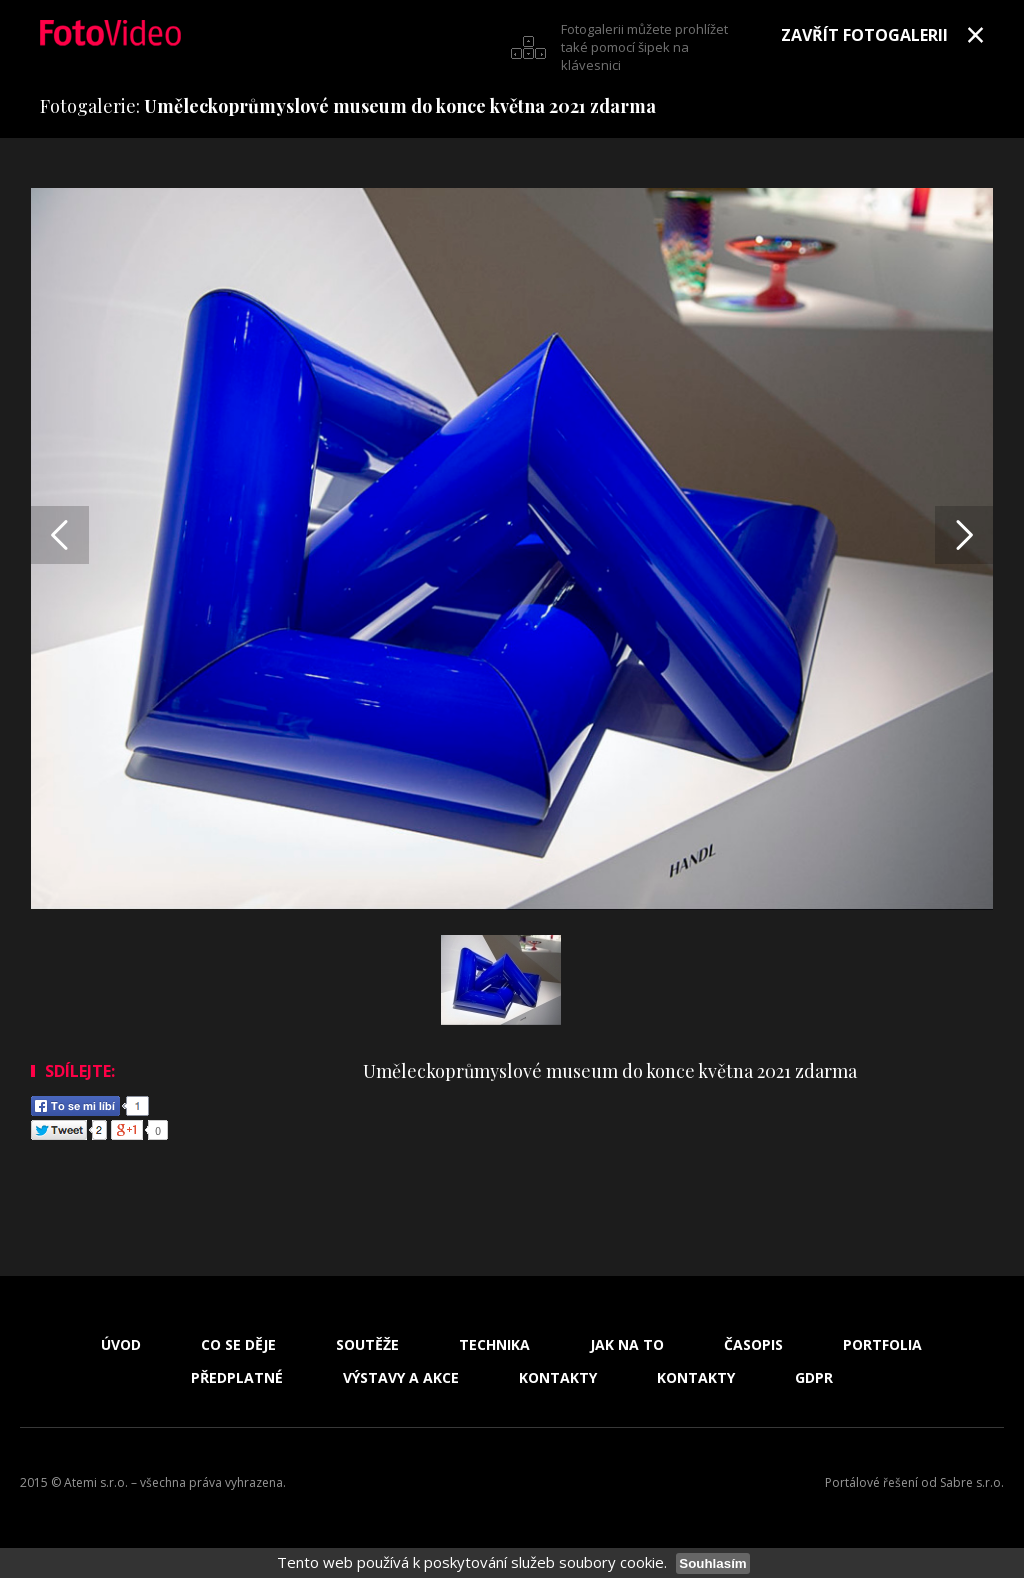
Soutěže (367, 1345)
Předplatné (237, 1378)
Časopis (753, 1345)
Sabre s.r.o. (972, 1482)
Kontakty (558, 1378)
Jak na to (627, 1345)
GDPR (814, 1378)
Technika (494, 1345)
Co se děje (238, 1345)
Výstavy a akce (401, 1378)
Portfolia (882, 1345)
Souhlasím (712, 1563)
